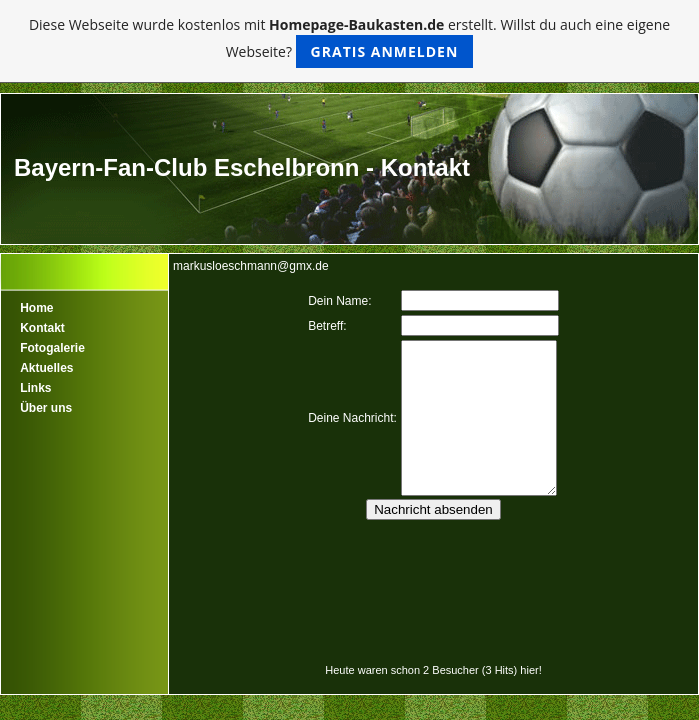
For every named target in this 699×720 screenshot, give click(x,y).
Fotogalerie (52, 348)
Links (35, 388)
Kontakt (42, 328)
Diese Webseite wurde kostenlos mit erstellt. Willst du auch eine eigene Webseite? (349, 41)
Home (36, 308)
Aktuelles (46, 368)
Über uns (46, 408)
